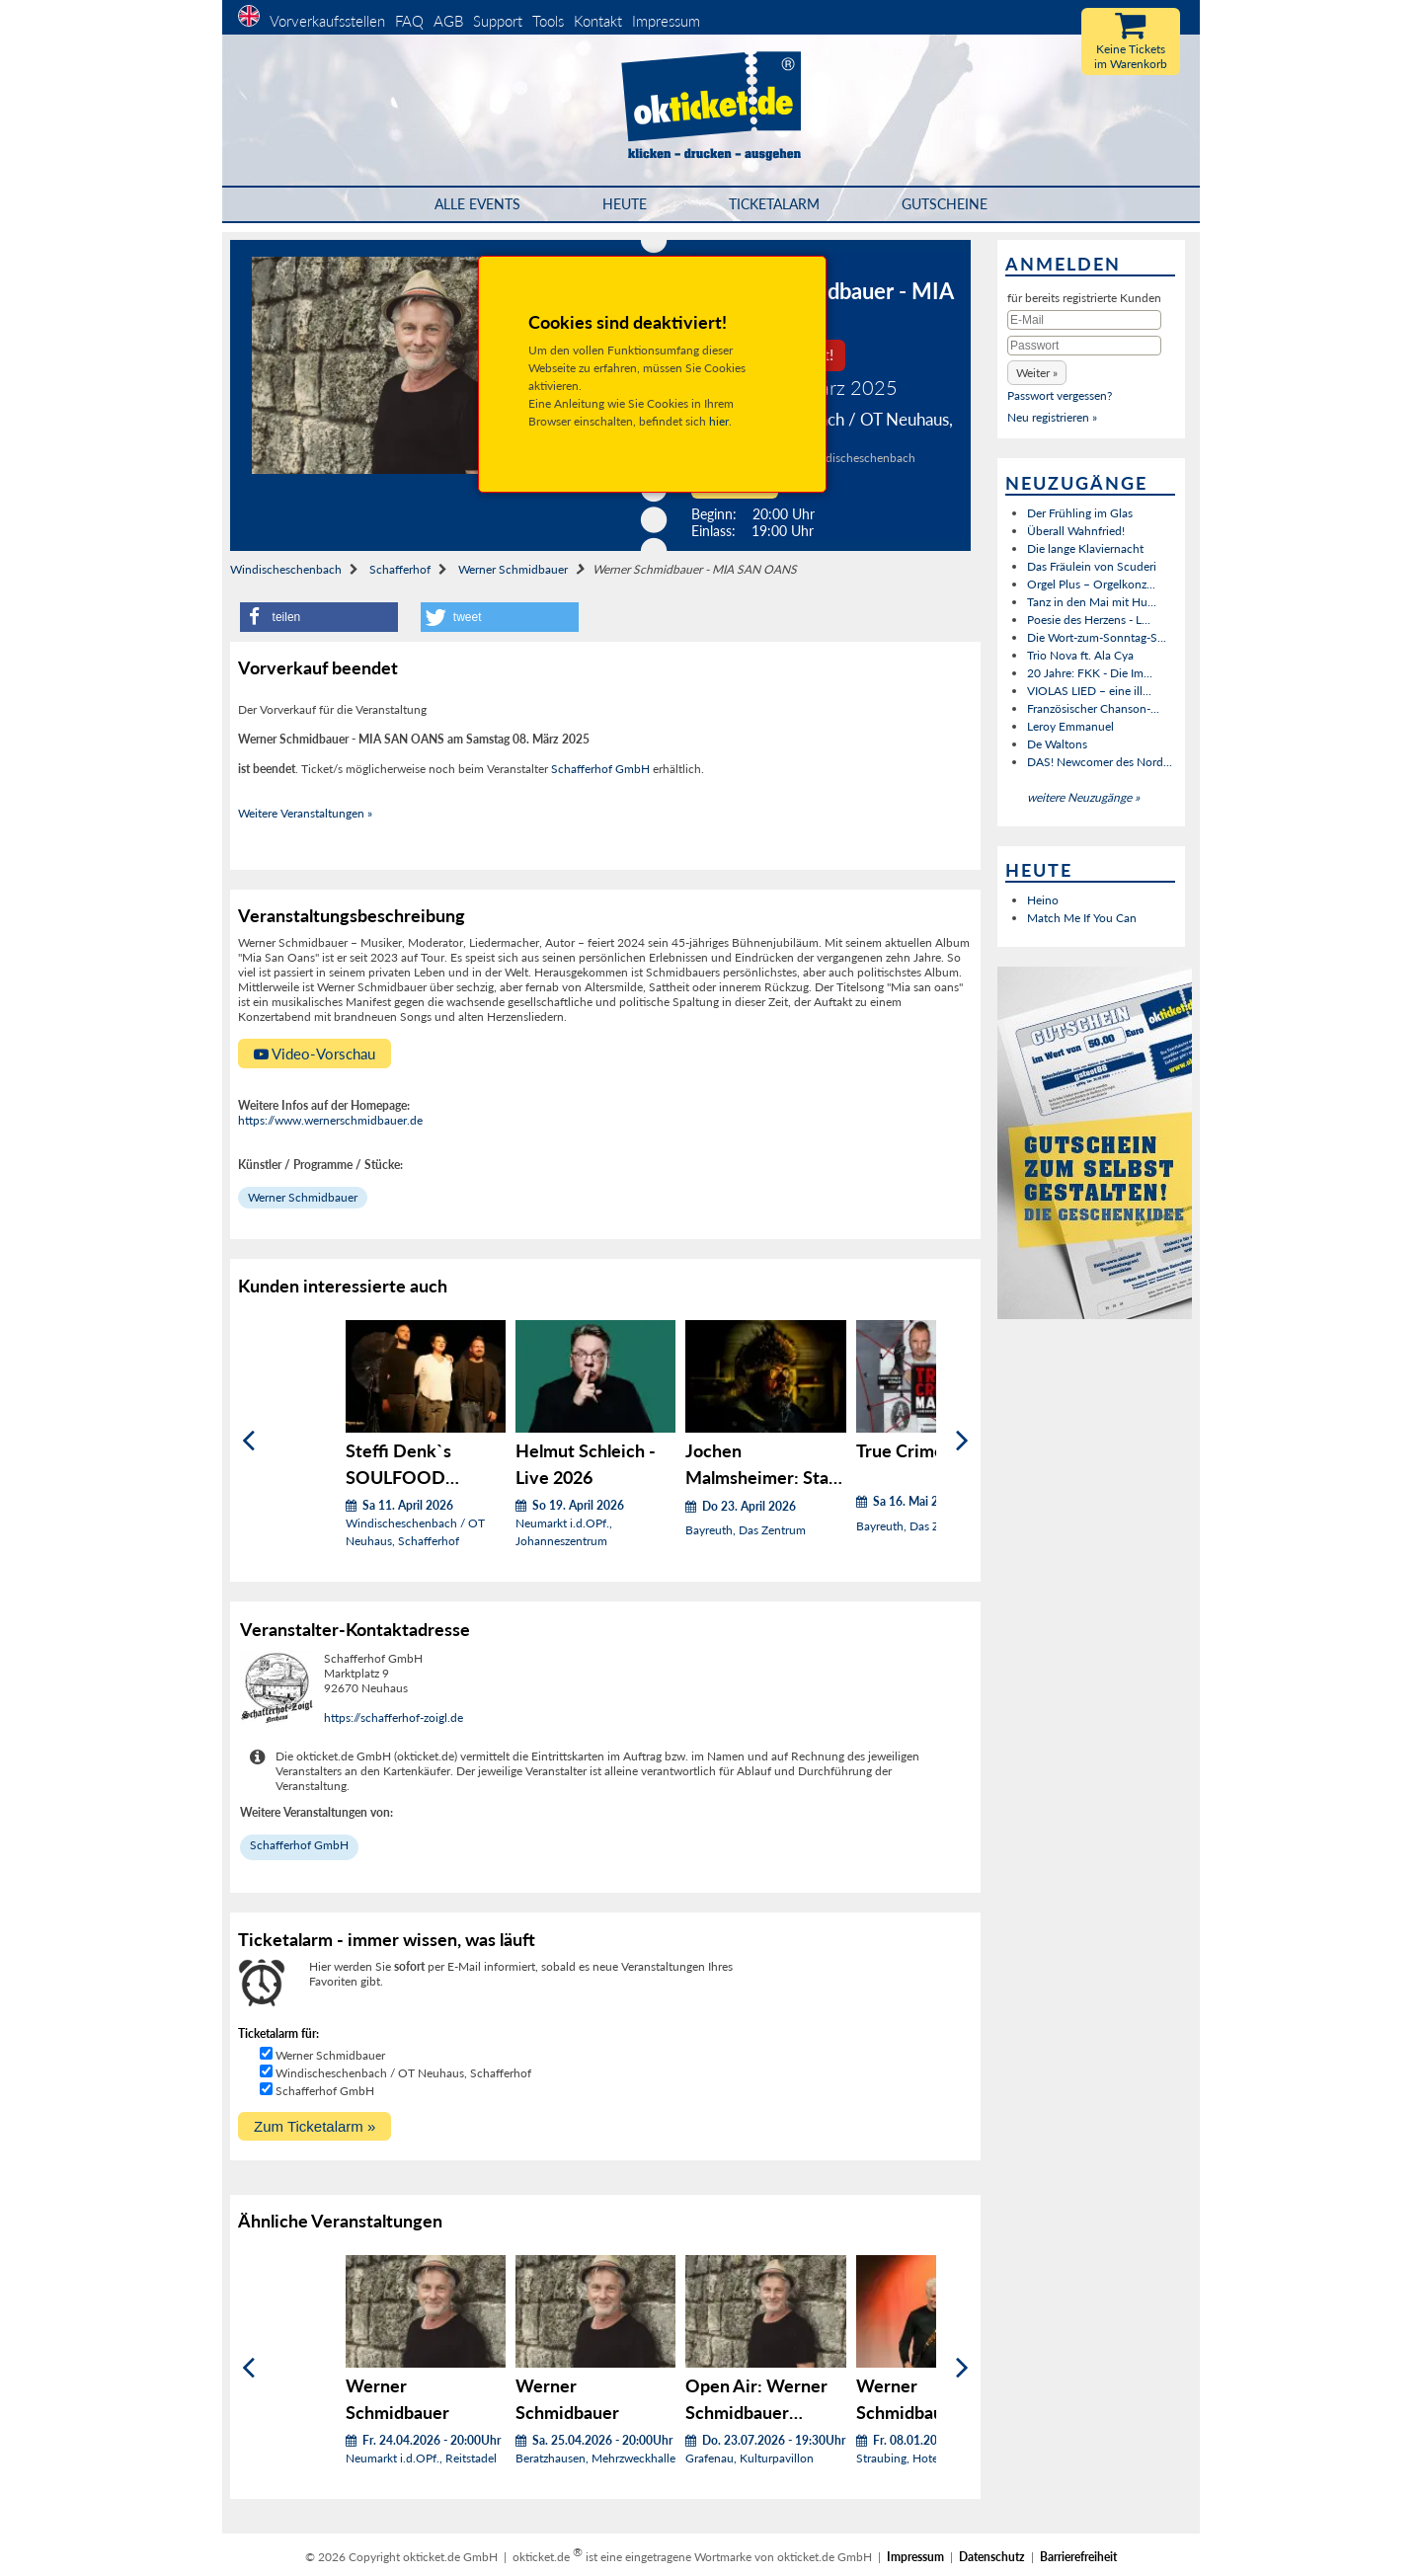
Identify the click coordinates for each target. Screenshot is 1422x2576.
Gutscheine (945, 203)
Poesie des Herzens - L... (1088, 619)
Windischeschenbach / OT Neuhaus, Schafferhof (403, 2073)
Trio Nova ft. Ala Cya (1080, 655)
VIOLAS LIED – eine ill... (1089, 690)
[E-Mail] (1084, 320)
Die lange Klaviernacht (1085, 548)
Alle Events (477, 203)
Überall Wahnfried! (1076, 530)
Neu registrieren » (1052, 417)
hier (719, 421)
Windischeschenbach (286, 569)
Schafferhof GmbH (600, 768)
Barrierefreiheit (1078, 2556)
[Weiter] (962, 1441)
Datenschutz (992, 2556)
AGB (448, 21)
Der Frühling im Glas (1080, 513)
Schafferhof (400, 569)
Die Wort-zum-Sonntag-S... (1096, 637)
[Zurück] (248, 1441)
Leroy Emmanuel (1070, 726)
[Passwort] (1084, 345)
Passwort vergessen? (1059, 395)
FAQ (409, 21)
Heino (1043, 900)
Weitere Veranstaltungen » (305, 813)
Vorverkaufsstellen (327, 21)
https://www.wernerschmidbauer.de (330, 1120)
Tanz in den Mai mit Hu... (1091, 601)
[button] (319, 617)
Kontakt (598, 21)
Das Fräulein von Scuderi (1091, 566)
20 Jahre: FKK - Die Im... (1089, 672)
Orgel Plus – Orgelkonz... (1091, 584)
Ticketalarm (774, 203)
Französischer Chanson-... (1093, 708)
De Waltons (1057, 744)
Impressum (666, 21)
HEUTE (624, 203)
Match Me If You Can (1082, 917)
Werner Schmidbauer (513, 569)
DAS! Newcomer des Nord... (1099, 761)
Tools (548, 21)
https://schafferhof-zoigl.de (393, 1717)
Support (497, 21)
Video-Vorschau (314, 1053)
